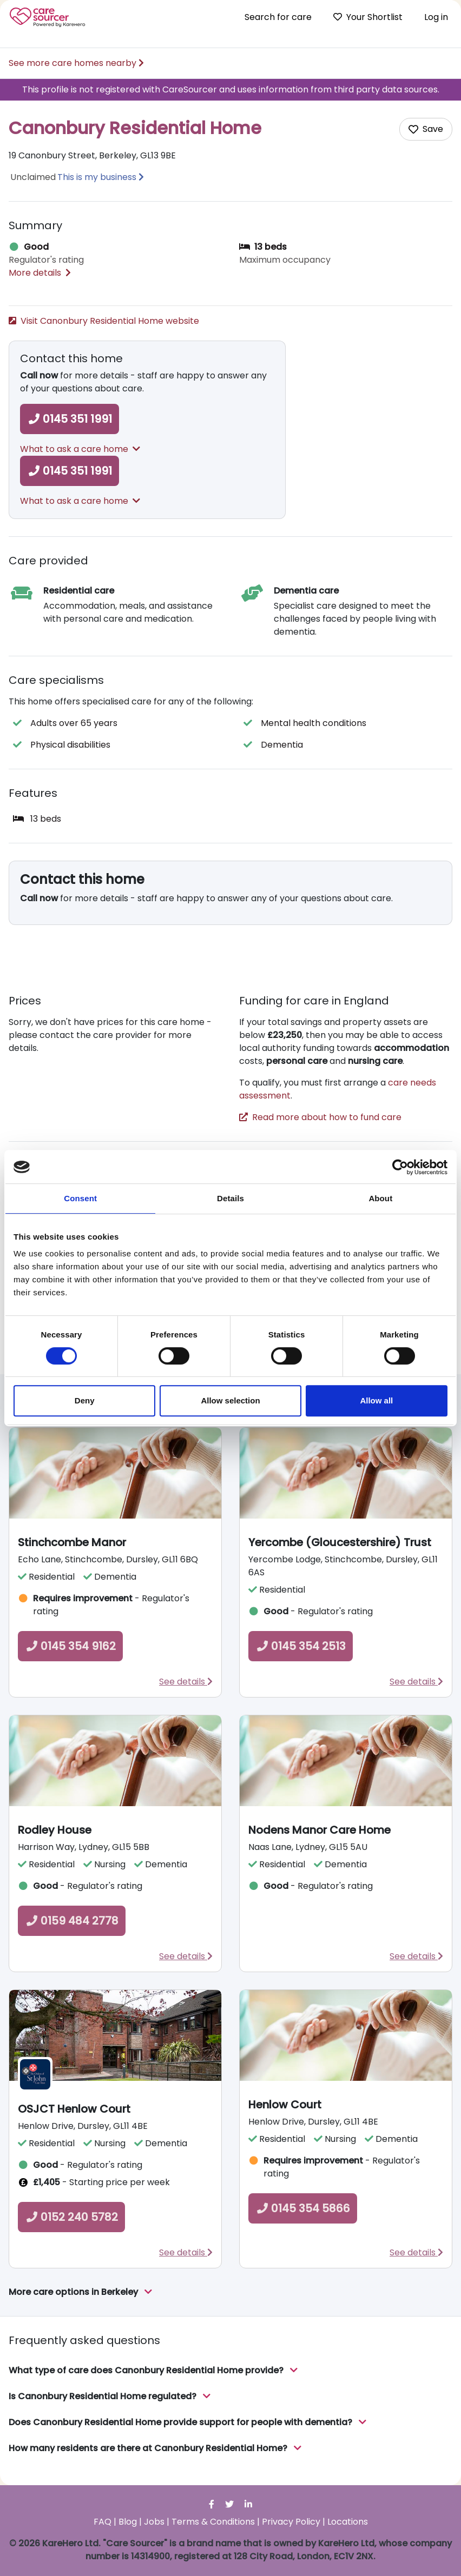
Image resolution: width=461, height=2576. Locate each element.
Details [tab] (230, 1198)
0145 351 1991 (69, 419)
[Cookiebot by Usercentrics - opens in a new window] (400, 1167)
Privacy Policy (291, 2521)
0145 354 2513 (300, 1646)
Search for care (278, 17)
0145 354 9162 (70, 1646)
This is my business (96, 177)
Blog (127, 2521)
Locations (347, 2521)
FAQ (102, 2521)
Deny (85, 1400)
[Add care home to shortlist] (425, 129)
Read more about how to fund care (320, 1117)
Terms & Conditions (213, 2521)
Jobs (154, 2521)
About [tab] (380, 1198)
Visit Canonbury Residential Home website (104, 321)
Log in (436, 17)
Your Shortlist (368, 17)
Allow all (376, 1400)
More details (40, 273)
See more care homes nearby (76, 63)
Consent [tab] (80, 1198)
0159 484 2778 (71, 1920)
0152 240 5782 (71, 2217)
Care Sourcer (48, 17)
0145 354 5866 (302, 2208)
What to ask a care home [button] (80, 449)
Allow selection (230, 1400)
